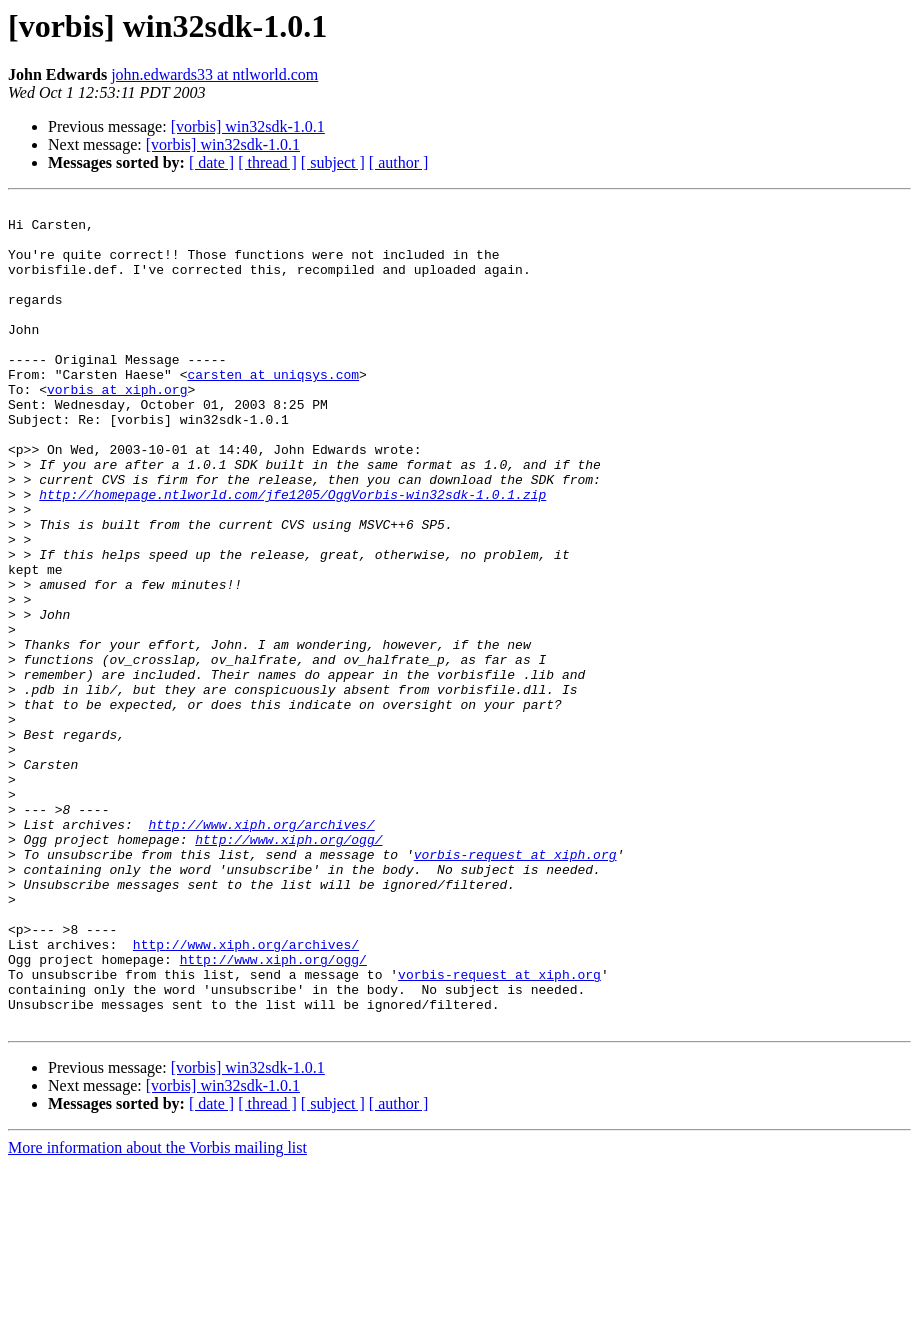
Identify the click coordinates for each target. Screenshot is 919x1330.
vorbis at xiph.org (117, 428)
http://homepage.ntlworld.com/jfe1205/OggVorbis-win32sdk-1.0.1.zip (292, 554)
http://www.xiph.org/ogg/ (288, 968)
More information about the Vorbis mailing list (157, 1312)
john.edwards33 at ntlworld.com (214, 74)
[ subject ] (333, 162)
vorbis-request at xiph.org (515, 986)
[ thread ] (267, 162)
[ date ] (211, 162)
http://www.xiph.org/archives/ (261, 950)
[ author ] (399, 162)
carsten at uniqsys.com (273, 410)
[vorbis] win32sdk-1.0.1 (248, 126)
